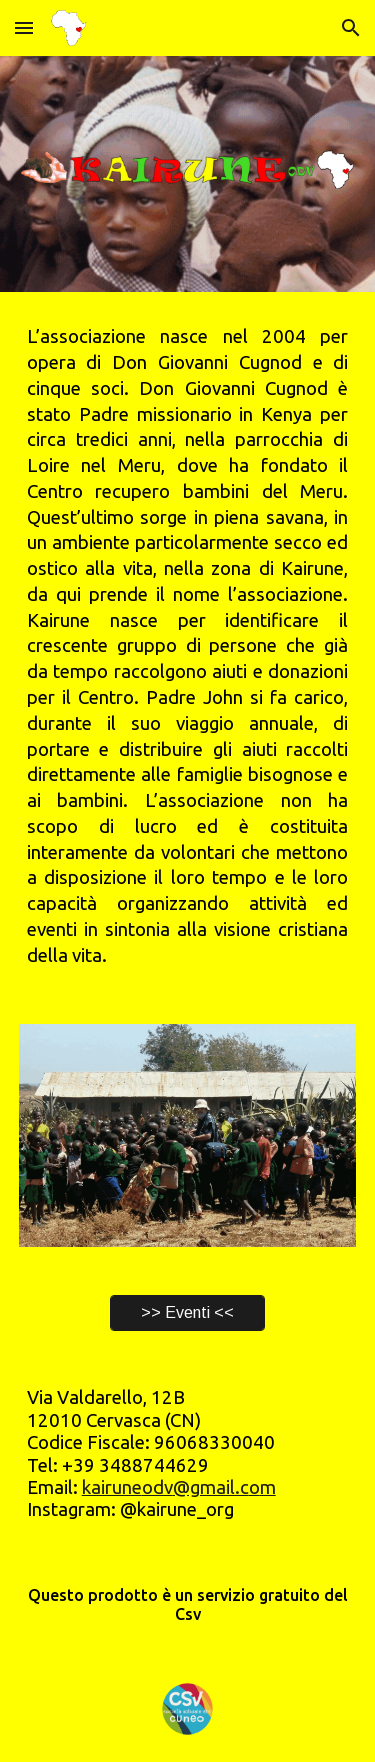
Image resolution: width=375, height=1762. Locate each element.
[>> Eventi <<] (187, 1313)
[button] (24, 27)
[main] (188, 646)
